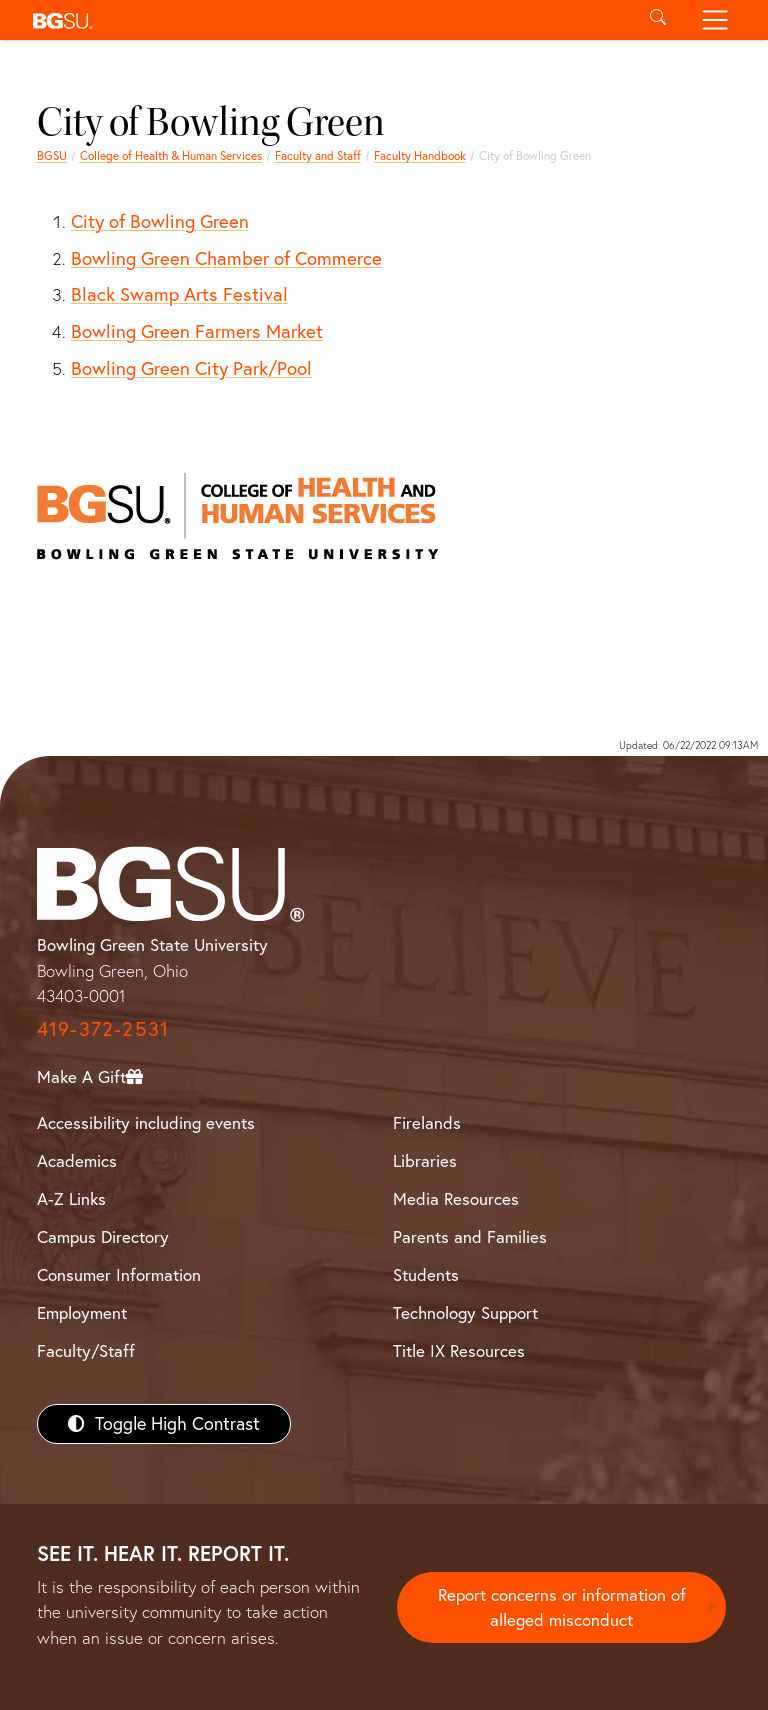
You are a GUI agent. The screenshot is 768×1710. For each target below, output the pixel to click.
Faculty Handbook (420, 155)
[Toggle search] (657, 20)
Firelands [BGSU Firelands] (427, 1122)
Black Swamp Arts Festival (179, 294)
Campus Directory (103, 1236)
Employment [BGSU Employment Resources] (82, 1312)
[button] (326, 20)
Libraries (425, 1160)
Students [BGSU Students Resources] (426, 1274)
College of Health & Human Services (171, 155)
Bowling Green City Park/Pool (191, 368)
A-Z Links (71, 1198)
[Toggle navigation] (715, 20)
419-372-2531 (103, 1028)
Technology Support (465, 1312)
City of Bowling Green (160, 221)
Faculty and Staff (318, 155)
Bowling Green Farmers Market (197, 331)
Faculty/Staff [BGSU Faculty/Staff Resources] (86, 1350)
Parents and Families (470, 1236)
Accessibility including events (146, 1122)
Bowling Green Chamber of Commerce (226, 258)
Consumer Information (119, 1274)
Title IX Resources (459, 1350)
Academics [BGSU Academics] (77, 1160)
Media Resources (456, 1198)
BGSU (52, 155)
